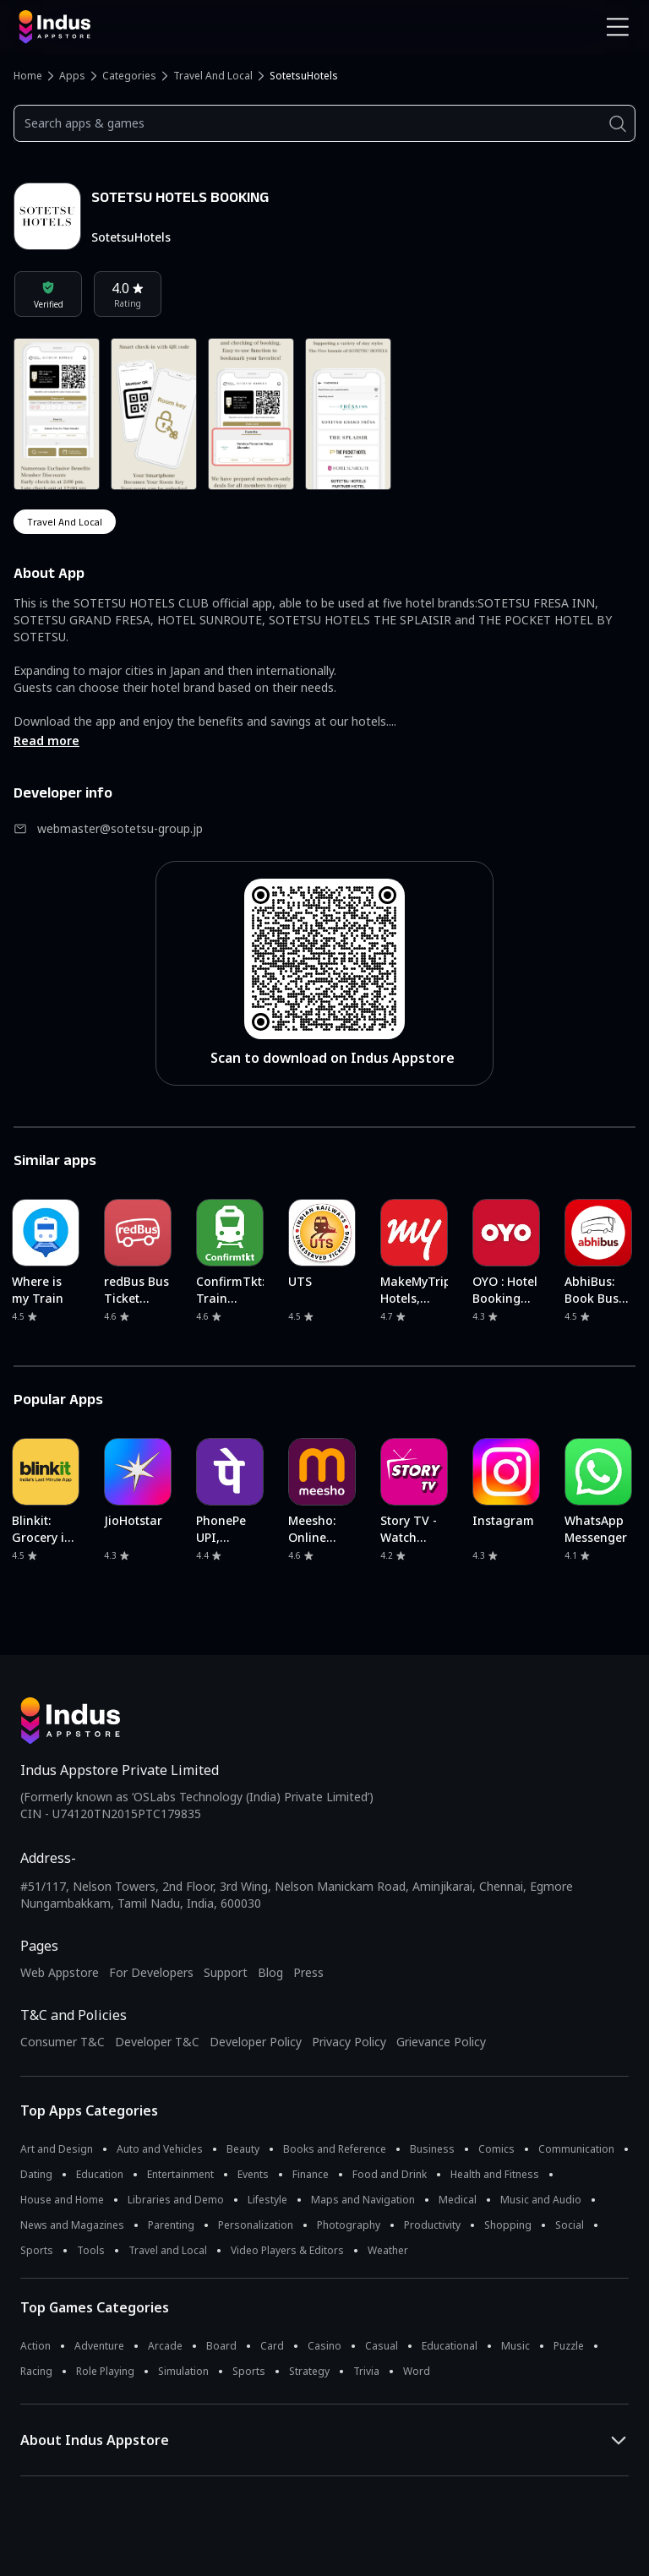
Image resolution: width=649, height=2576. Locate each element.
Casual (381, 2346)
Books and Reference (334, 2149)
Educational (449, 2346)
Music (515, 2346)
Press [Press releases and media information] (308, 1972)
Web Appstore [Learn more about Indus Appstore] (59, 1972)
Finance (310, 2174)
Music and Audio (540, 2199)
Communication (576, 2149)
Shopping (508, 2225)
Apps (72, 75)
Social (569, 2225)
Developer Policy (256, 2042)
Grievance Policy (441, 2042)
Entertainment (180, 2174)
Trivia (366, 2371)
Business (432, 2149)
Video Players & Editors (287, 2250)
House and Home (62, 2199)
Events (253, 2174)
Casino (324, 2346)
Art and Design (56, 2149)
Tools (91, 2250)
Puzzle (569, 2346)
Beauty (242, 2149)
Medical (458, 2199)
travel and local (64, 521)
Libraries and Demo (176, 2199)
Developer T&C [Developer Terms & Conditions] (157, 2042)
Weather (388, 2250)
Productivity (432, 2225)
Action (35, 2346)
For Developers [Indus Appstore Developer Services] (151, 1972)
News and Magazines (72, 2225)
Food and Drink (389, 2174)
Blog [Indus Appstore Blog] (270, 1972)
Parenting (171, 2225)
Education (99, 2174)
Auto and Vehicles (160, 2149)
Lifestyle (267, 2199)
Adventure (99, 2346)
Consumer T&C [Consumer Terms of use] (62, 2042)
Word (416, 2371)
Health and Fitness (494, 2174)
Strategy (309, 2371)
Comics (496, 2149)
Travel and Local (213, 75)
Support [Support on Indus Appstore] (226, 1972)
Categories (129, 75)
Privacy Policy (349, 2042)
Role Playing (105, 2371)
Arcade (165, 2346)
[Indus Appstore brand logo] (165, 27)
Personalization (255, 2225)
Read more (46, 740)
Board (221, 2346)
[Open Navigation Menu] (617, 27)
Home (28, 75)
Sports (36, 2250)
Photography (348, 2225)
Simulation (183, 2371)
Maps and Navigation (363, 2199)
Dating (36, 2174)
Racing (36, 2371)
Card (272, 2346)
